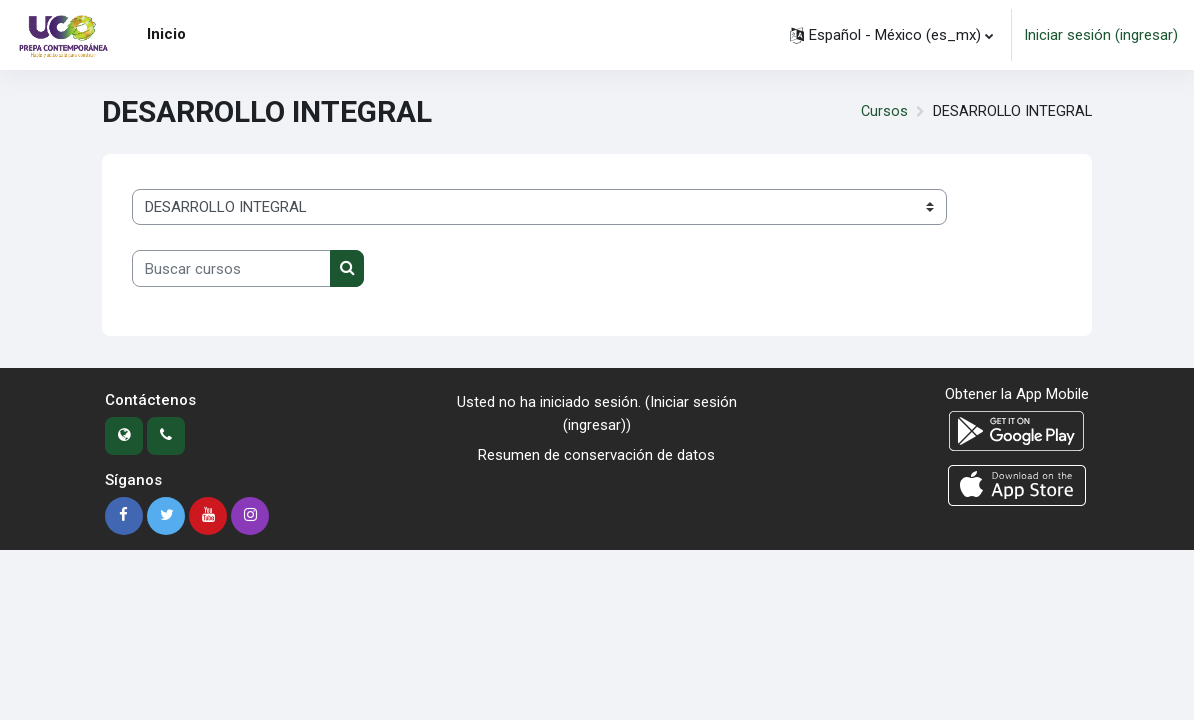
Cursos (881, 112)
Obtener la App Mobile (1017, 394)
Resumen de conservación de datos (596, 455)
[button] (891, 35)
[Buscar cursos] (231, 268)
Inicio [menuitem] (166, 34)
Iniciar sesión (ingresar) (1101, 35)
